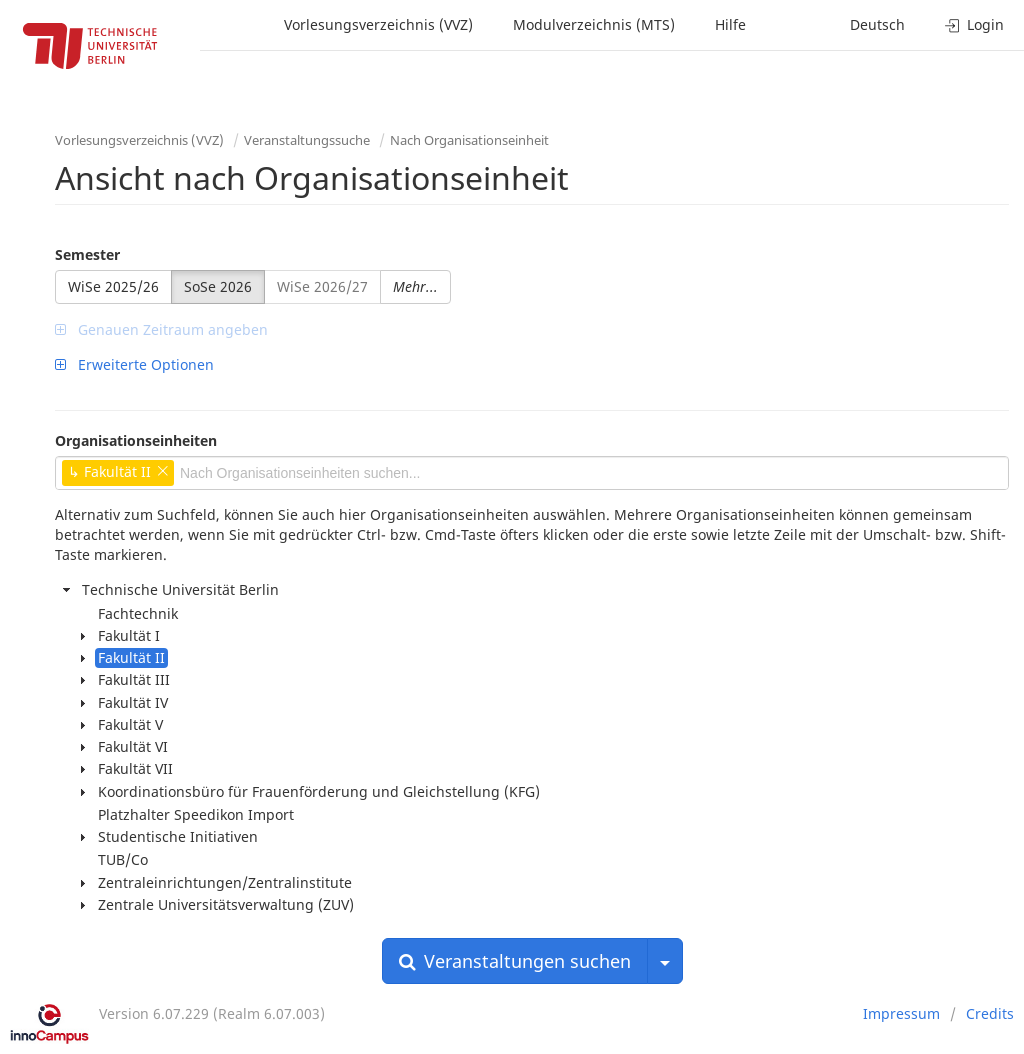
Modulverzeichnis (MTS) (594, 24)
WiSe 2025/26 (113, 286)
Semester (87, 254)
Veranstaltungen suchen (515, 961)
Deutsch (877, 24)
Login (974, 24)
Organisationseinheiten (136, 440)
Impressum (901, 1013)
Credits (990, 1013)
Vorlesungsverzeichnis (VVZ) (378, 24)
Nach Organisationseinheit (469, 140)
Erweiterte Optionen (134, 364)
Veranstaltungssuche (307, 140)
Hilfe (730, 24)
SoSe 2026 (218, 286)
